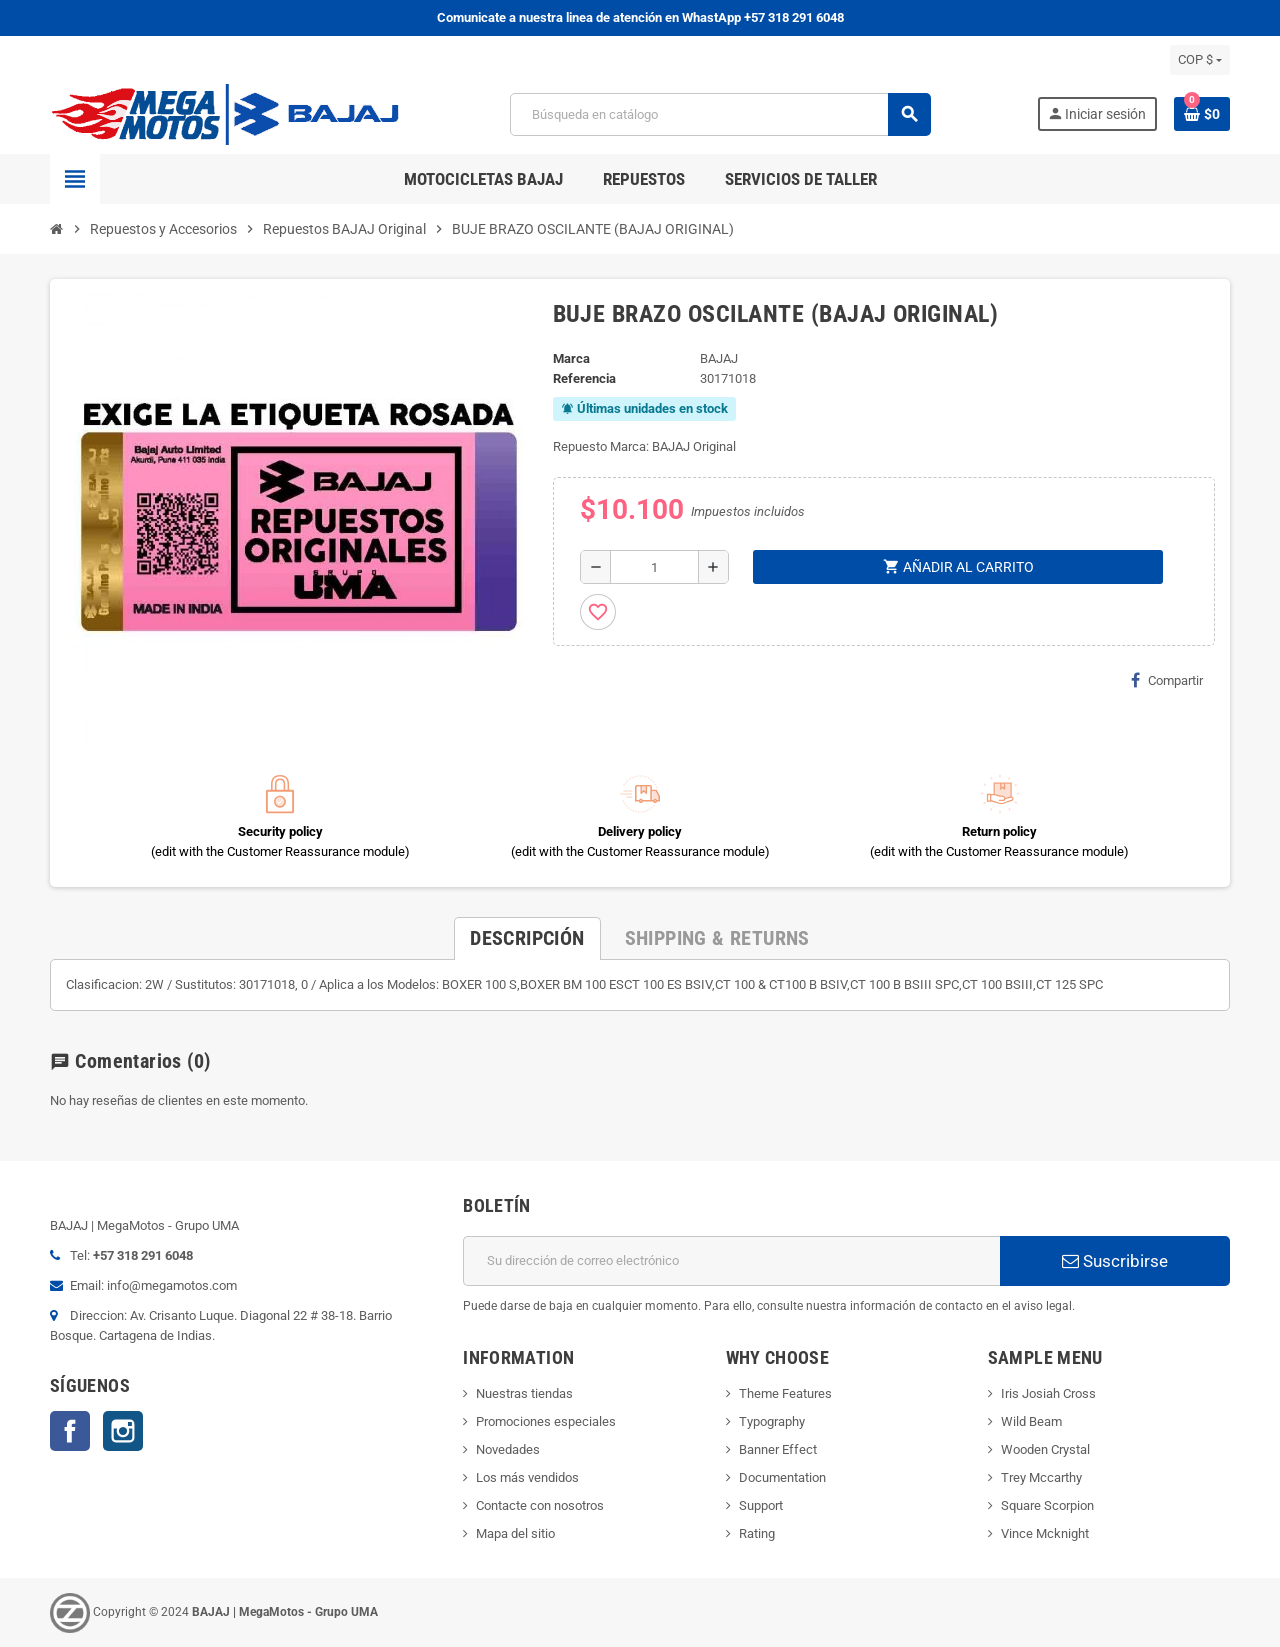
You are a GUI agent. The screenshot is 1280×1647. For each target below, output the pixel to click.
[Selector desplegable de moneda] (1200, 60)
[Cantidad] (654, 567)
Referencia (584, 378)
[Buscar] (720, 114)
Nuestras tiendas (524, 1393)
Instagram (123, 1431)
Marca (571, 358)
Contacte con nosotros (540, 1505)
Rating (757, 1533)
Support (761, 1505)
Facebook (70, 1431)
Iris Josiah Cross (1048, 1393)
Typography (772, 1421)
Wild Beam (1031, 1421)
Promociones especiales (546, 1421)
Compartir (1167, 680)
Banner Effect (778, 1449)
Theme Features (785, 1393)
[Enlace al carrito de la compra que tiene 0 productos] (1202, 114)
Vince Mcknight (1045, 1533)
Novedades (508, 1449)
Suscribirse (1115, 1261)
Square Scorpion (1047, 1505)
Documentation (782, 1477)
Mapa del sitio (515, 1533)
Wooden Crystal (1045, 1449)
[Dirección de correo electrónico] (731, 1261)
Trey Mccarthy (1041, 1477)
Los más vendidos (527, 1477)
